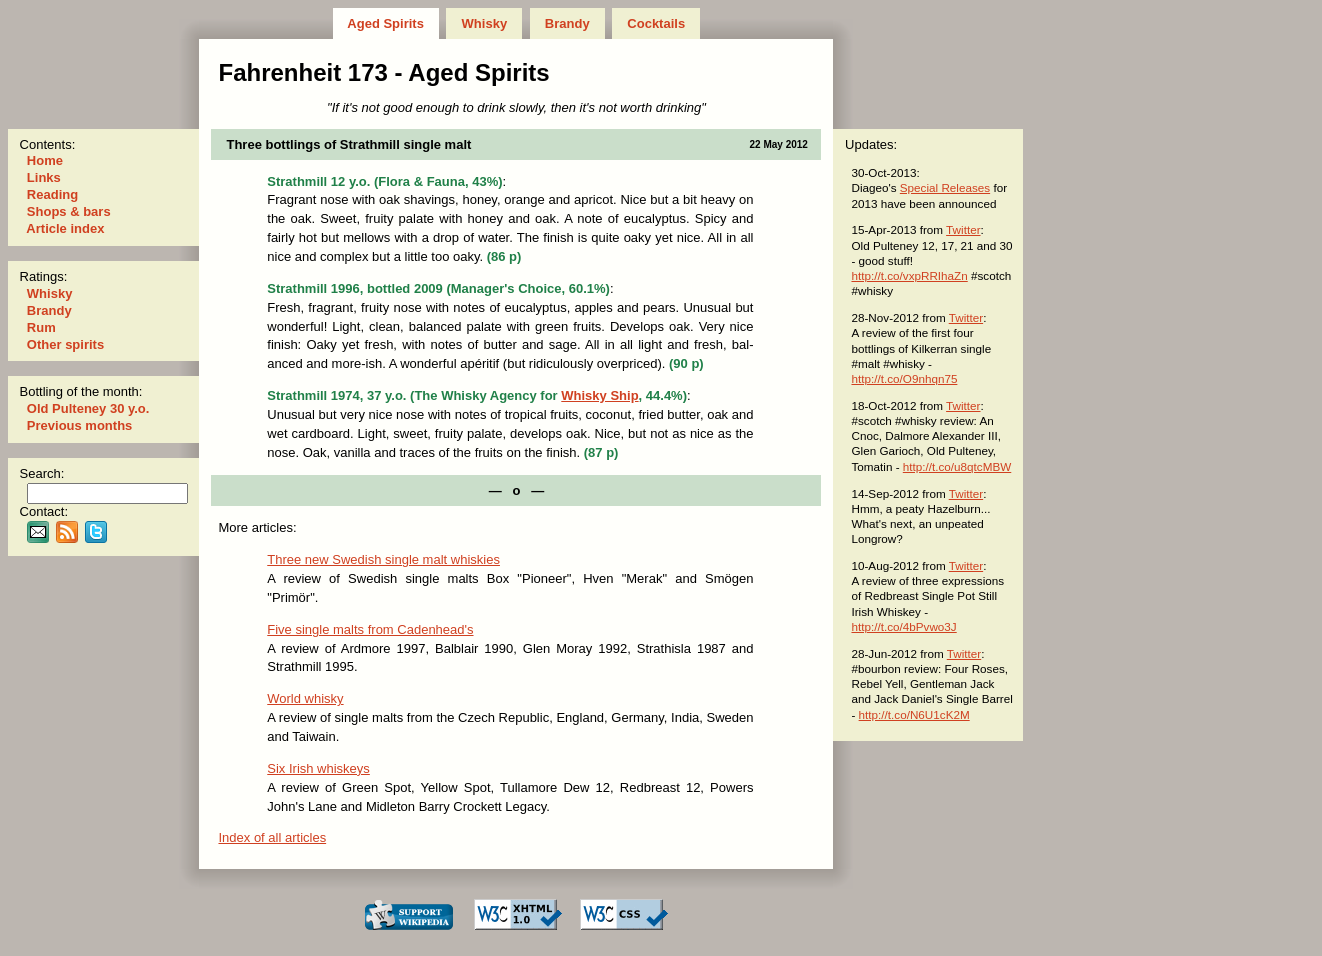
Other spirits (65, 344)
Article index (65, 228)
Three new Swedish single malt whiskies (383, 559)
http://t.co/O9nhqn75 (904, 378)
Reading (52, 194)
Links (43, 177)
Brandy (567, 23)
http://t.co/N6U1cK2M (914, 714)
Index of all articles (272, 837)
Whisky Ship (599, 395)
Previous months (79, 425)
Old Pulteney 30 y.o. (88, 408)
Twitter (963, 229)
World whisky (305, 698)
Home (44, 160)
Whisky (484, 23)
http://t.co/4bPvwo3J (903, 626)
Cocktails (656, 23)
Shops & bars (68, 211)
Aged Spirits (385, 23)
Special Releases (945, 187)
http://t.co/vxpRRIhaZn (909, 275)
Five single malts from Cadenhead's (370, 629)
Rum (41, 327)
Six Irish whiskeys (318, 768)
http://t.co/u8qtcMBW (957, 466)
